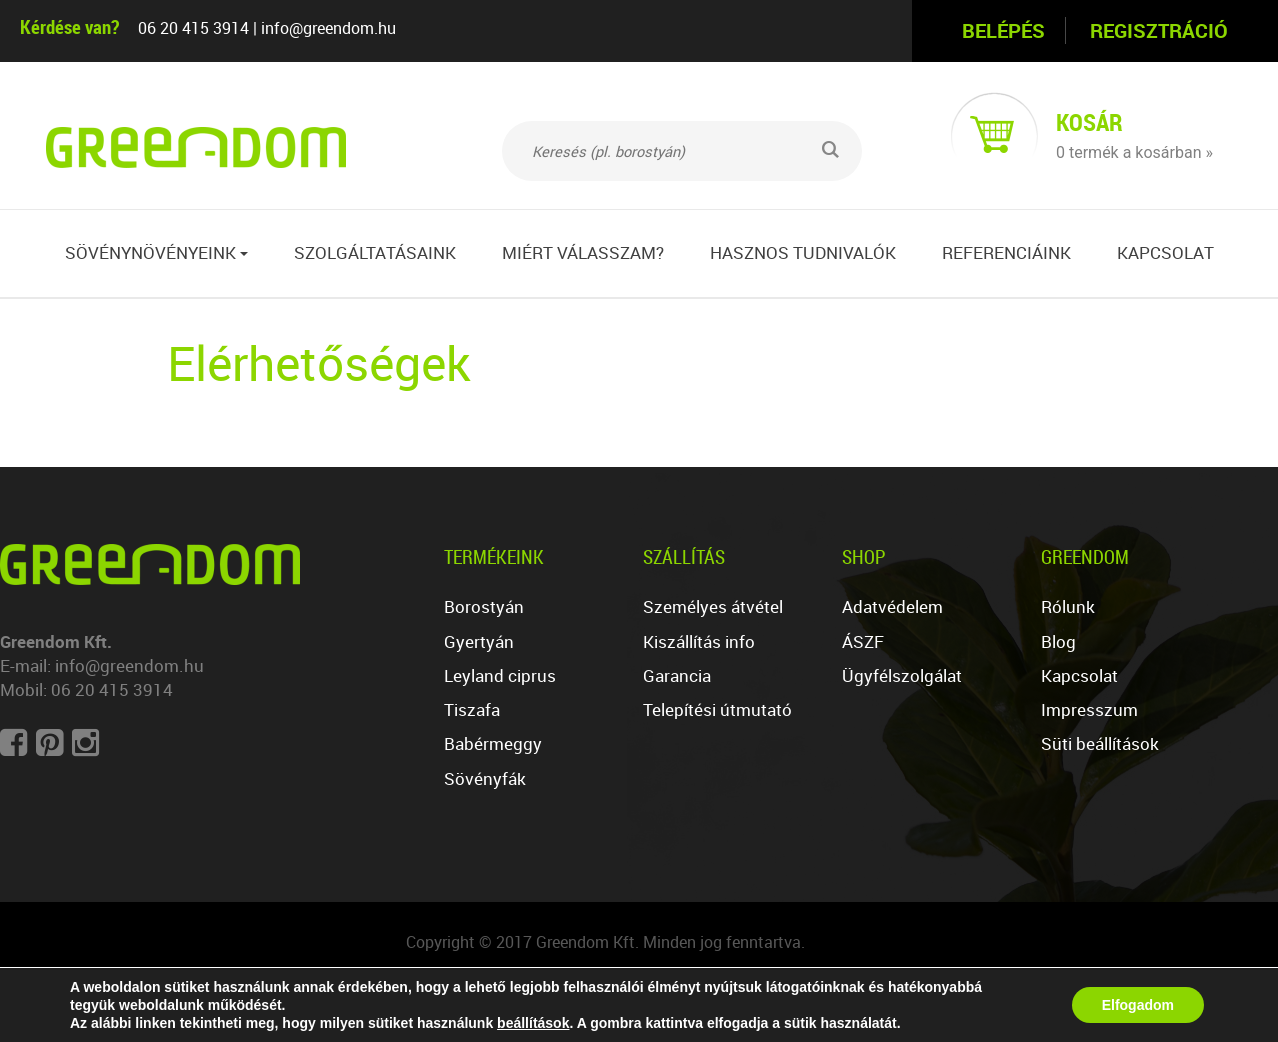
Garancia (677, 675)
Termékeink (494, 556)
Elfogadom (1138, 1005)
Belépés (1003, 30)
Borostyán (484, 606)
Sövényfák (485, 778)
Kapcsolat (1165, 252)
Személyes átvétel (713, 606)
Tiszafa (472, 709)
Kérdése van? (69, 26)
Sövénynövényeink (156, 252)
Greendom (1085, 556)
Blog (1058, 641)
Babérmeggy (493, 743)
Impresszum (1089, 709)
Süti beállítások (1100, 743)
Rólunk (1068, 606)
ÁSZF (863, 641)
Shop (864, 556)
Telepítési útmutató (717, 709)
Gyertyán (479, 641)
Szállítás (684, 556)
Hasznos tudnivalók (803, 252)
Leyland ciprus (500, 675)
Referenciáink (1006, 252)
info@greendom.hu (328, 28)
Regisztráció (1159, 30)
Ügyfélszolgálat (902, 675)
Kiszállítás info (699, 641)
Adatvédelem (892, 606)
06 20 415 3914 (193, 28)
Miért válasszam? (583, 252)
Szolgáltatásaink (375, 252)
